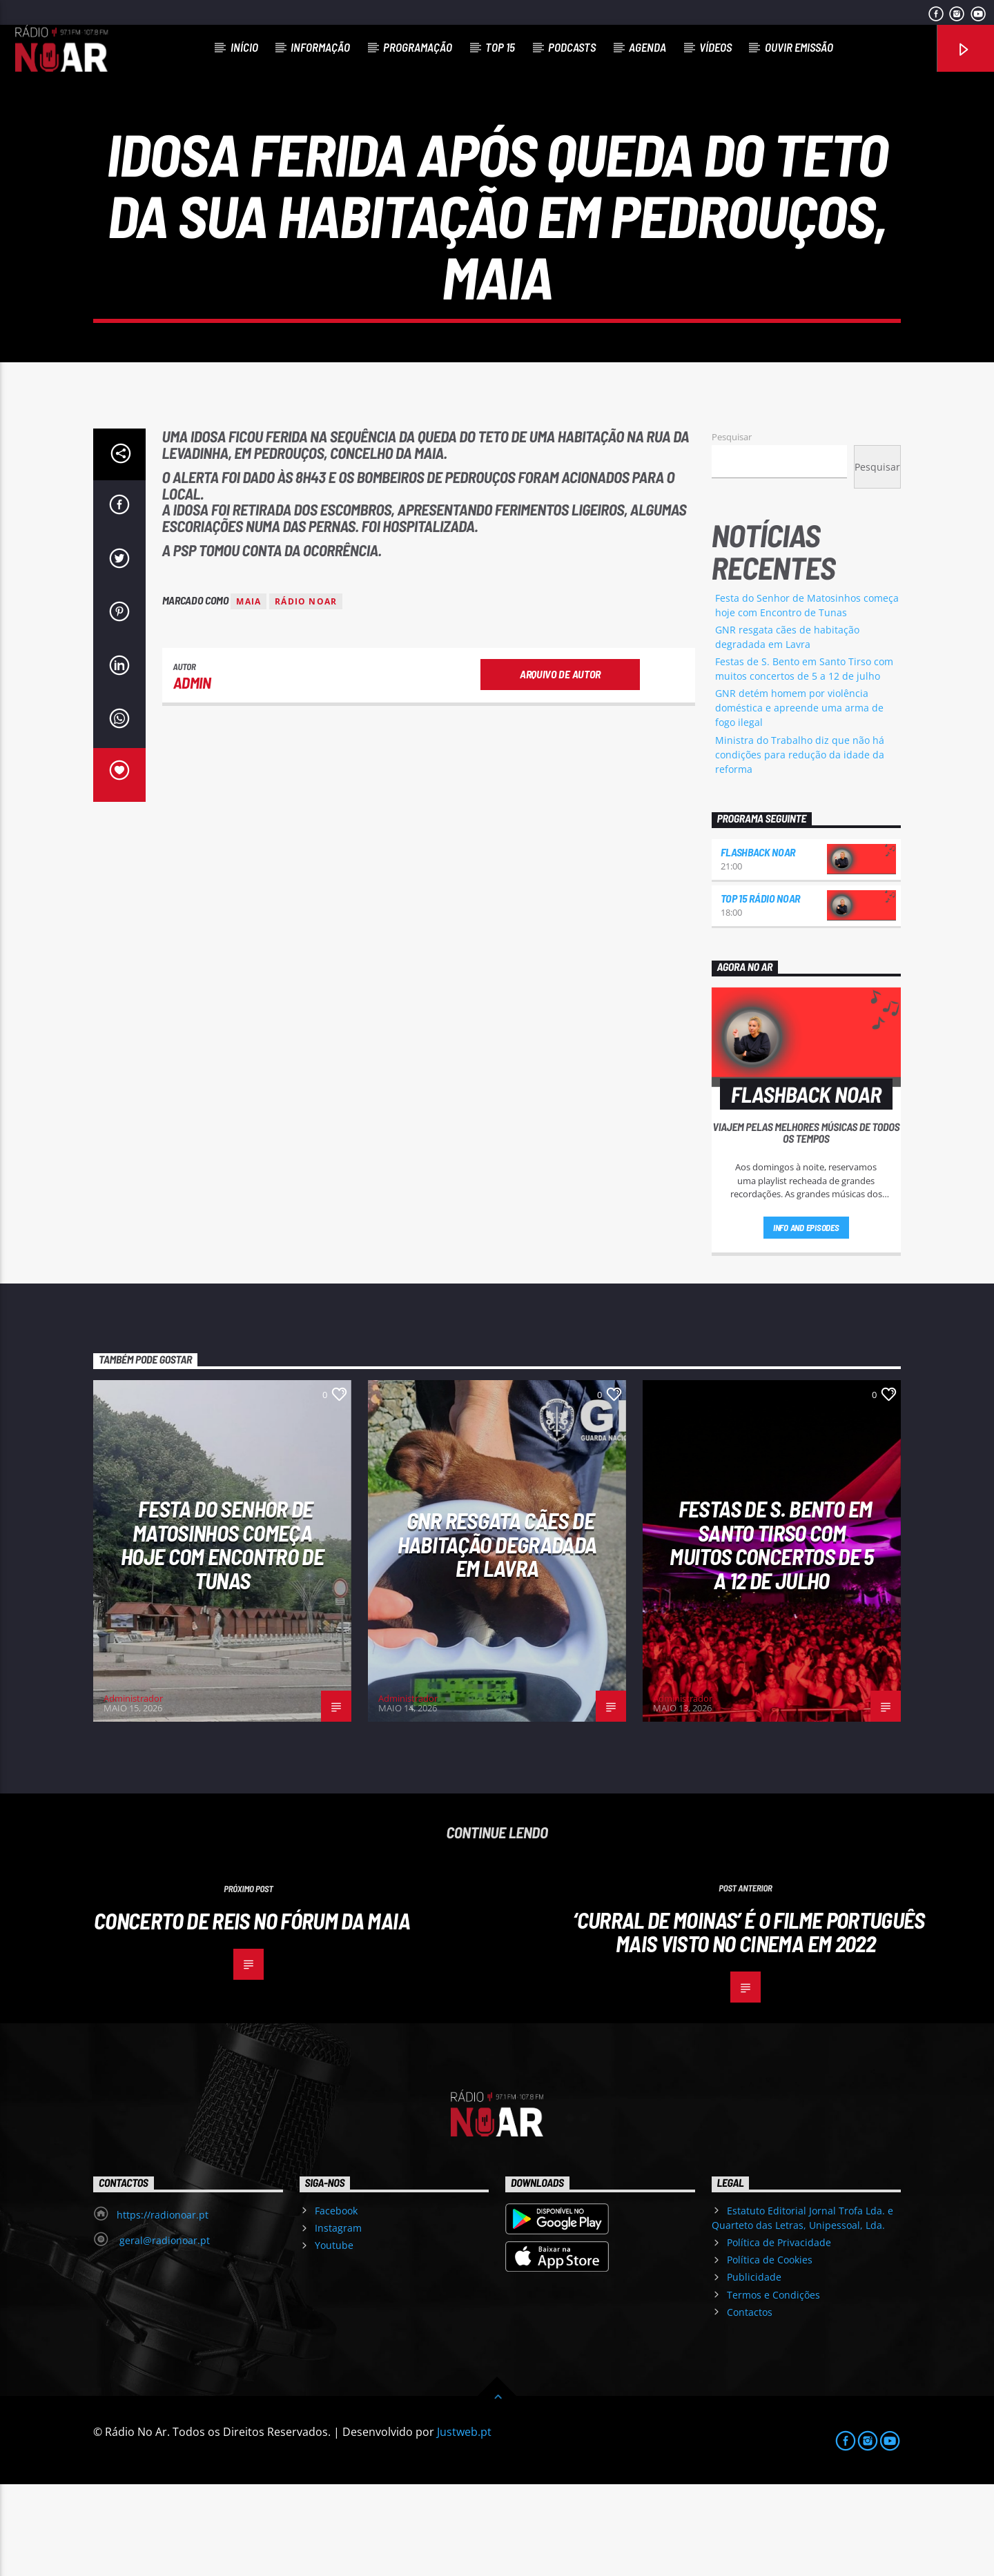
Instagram (338, 2319)
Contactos (749, 2403)
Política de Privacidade (779, 2334)
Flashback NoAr (758, 943)
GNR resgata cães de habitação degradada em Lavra (497, 1636)
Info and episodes (806, 1319)
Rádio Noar (306, 693)
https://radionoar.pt (162, 2306)
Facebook (336, 2302)
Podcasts (572, 47)
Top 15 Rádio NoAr (761, 989)
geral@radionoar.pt (163, 2332)
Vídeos (715, 47)
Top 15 (500, 47)
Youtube (334, 2336)
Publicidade (754, 2368)
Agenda (647, 47)
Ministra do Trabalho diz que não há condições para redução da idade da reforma (799, 846)
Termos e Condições (773, 2386)
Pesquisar (732, 528)
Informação (320, 47)
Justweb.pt (464, 2523)
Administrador (133, 1790)
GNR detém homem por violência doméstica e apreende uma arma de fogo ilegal (799, 799)
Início (244, 47)
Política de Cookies (769, 2351)
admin (192, 774)
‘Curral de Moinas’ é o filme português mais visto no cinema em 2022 (749, 2023)
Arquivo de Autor (560, 765)
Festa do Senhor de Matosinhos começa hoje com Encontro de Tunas (222, 1636)
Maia (248, 693)
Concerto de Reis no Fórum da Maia (252, 2012)
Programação (417, 47)
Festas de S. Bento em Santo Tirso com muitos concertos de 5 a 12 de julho (772, 1636)
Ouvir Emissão (799, 47)
